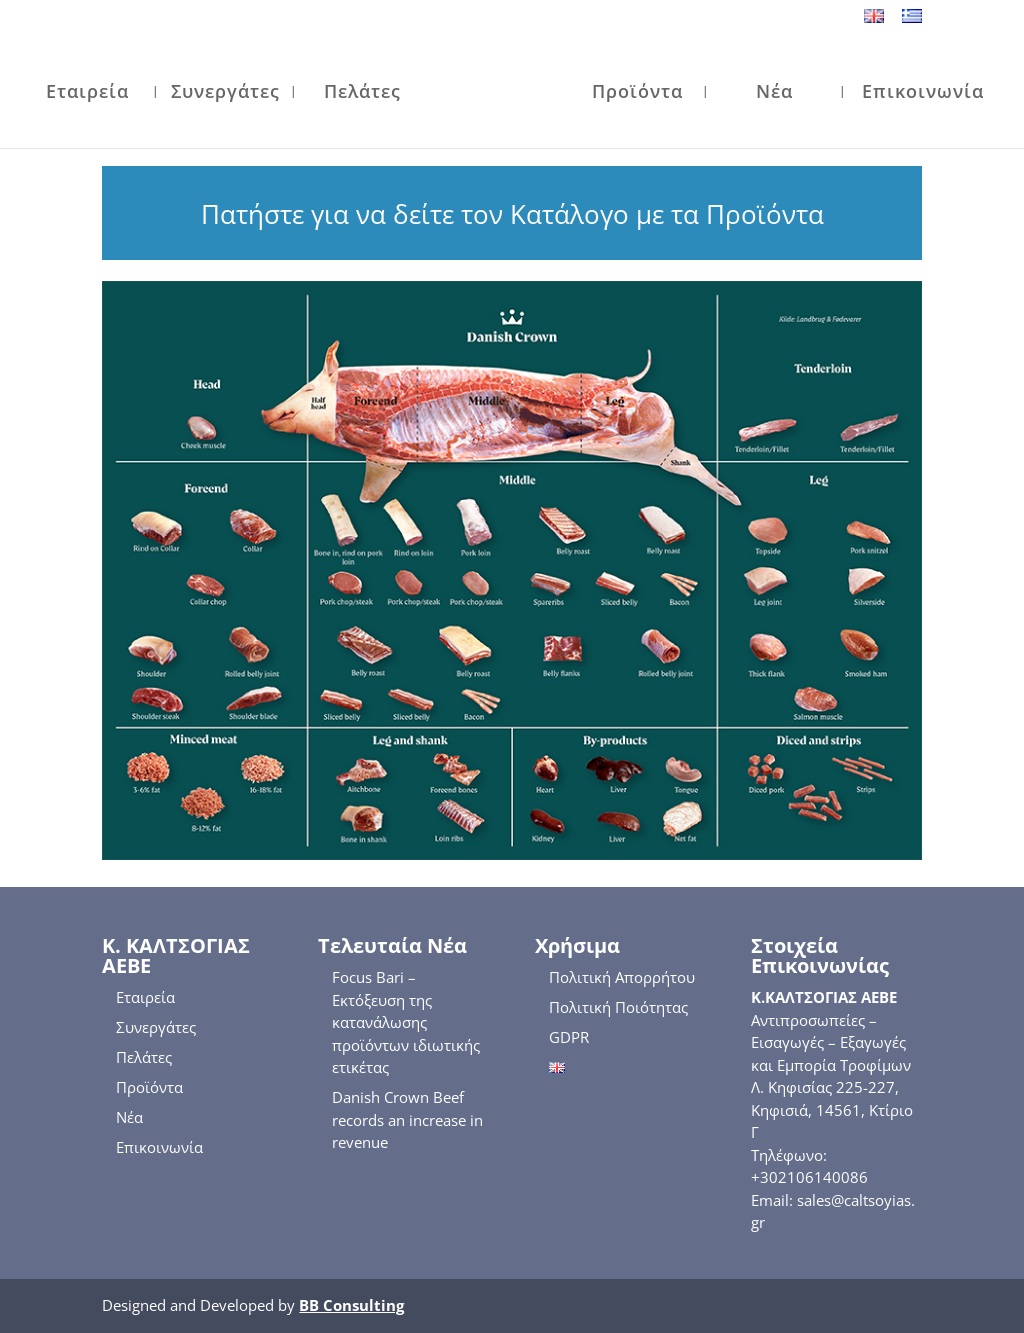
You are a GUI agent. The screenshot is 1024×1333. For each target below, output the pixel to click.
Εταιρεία (87, 93)
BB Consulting (351, 1305)
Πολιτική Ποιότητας (618, 1007)
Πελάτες (362, 93)
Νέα (774, 93)
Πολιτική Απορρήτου (622, 977)
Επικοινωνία (923, 93)
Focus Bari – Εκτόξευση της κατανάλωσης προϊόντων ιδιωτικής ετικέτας (406, 1022)
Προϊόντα (637, 93)
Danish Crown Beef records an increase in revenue (407, 1119)
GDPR (569, 1037)
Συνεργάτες (225, 93)
